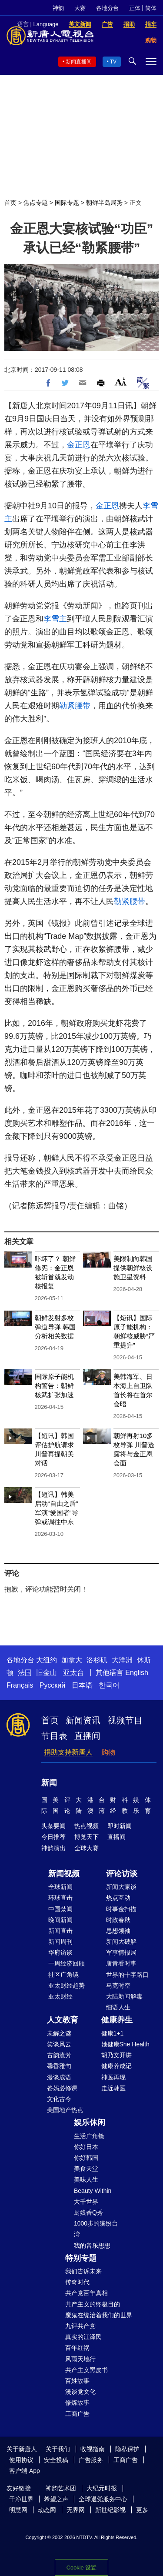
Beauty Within (92, 2190)
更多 (142, 2509)
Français (20, 1685)
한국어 (109, 1685)
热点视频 (86, 1825)
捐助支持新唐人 (68, 1752)
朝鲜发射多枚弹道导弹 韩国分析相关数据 (55, 1327)
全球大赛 (86, 1848)
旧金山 (46, 1672)
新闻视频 (64, 1873)
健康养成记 (116, 2065)
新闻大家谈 (121, 1886)
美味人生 (86, 2179)
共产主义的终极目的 (92, 2304)
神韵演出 (53, 1848)
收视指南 (92, 2449)
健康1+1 (112, 2033)
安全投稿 (56, 2459)
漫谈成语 (59, 2077)
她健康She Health (125, 2044)
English (136, 1672)
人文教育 (62, 2019)
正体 (134, 8)
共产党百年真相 (86, 2292)
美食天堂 (86, 2168)
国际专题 (67, 202)
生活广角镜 (89, 2135)
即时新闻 (119, 1825)
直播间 (87, 1736)
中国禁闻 (60, 1908)
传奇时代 (77, 2282)
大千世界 (86, 2201)
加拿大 (71, 1660)
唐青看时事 (121, 1963)
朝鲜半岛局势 (104, 202)
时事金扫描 (121, 1908)
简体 (150, 8)
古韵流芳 (59, 2055)
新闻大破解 (121, 1941)
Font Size (120, 381)
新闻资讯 (83, 1720)
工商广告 (77, 2413)
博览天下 (86, 1836)
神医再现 (113, 2077)
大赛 (80, 8)
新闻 (49, 1783)
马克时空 (118, 1985)
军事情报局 (121, 1952)
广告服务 (91, 2459)
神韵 (58, 8)
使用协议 (21, 2459)
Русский (52, 1685)
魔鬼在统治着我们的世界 (98, 2315)
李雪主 (55, 618)
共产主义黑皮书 (86, 2369)
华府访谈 (60, 1952)
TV (113, 62)
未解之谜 (59, 2033)
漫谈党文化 (80, 2391)
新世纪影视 (110, 2509)
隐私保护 (127, 2449)
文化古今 (59, 2099)
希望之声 (56, 2499)
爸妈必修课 (62, 2088)
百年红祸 (77, 2347)
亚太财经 (60, 1996)
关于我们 (58, 2449)
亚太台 (73, 1672)
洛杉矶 (96, 1660)
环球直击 (60, 1897)
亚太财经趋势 (66, 1985)
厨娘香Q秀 (88, 2212)
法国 (25, 1672)
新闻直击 (60, 1930)
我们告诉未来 (83, 2271)
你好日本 (86, 2146)
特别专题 (80, 2258)
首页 (10, 202)
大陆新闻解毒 (124, 1996)
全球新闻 (60, 1886)
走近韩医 (113, 2088)
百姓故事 (77, 2380)
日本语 (82, 1685)
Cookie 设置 (81, 2567)
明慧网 (18, 2509)
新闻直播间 (79, 62)
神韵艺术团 (61, 2488)
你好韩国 (86, 2157)
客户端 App (24, 2470)
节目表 (54, 1736)
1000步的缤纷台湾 (96, 2229)
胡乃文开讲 (116, 2055)
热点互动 (118, 1897)
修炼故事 (77, 2402)
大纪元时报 (101, 2488)
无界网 (76, 2509)
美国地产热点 (65, 2109)
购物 (108, 1752)
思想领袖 (118, 1930)
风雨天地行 (80, 2359)
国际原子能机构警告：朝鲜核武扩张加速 (54, 1385)
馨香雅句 (59, 2065)
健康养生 (117, 2019)
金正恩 (78, 444)
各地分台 (107, 8)
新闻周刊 (60, 1941)
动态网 (47, 2509)
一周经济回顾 (66, 1963)
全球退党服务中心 (103, 2499)
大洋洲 (122, 1660)
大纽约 (46, 1660)
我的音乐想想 (92, 2245)
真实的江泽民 (83, 2336)
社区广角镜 (63, 1974)
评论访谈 (121, 1873)
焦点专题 (35, 202)
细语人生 (118, 2007)
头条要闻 (53, 1825)
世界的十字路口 (127, 1974)
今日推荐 (53, 1836)
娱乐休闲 (89, 2122)
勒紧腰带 (74, 705)
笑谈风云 (59, 2044)
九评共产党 (80, 2325)
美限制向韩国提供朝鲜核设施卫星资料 (133, 1268)
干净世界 (21, 2499)
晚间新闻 (60, 1919)
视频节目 (125, 1720)
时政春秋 (118, 1919)
